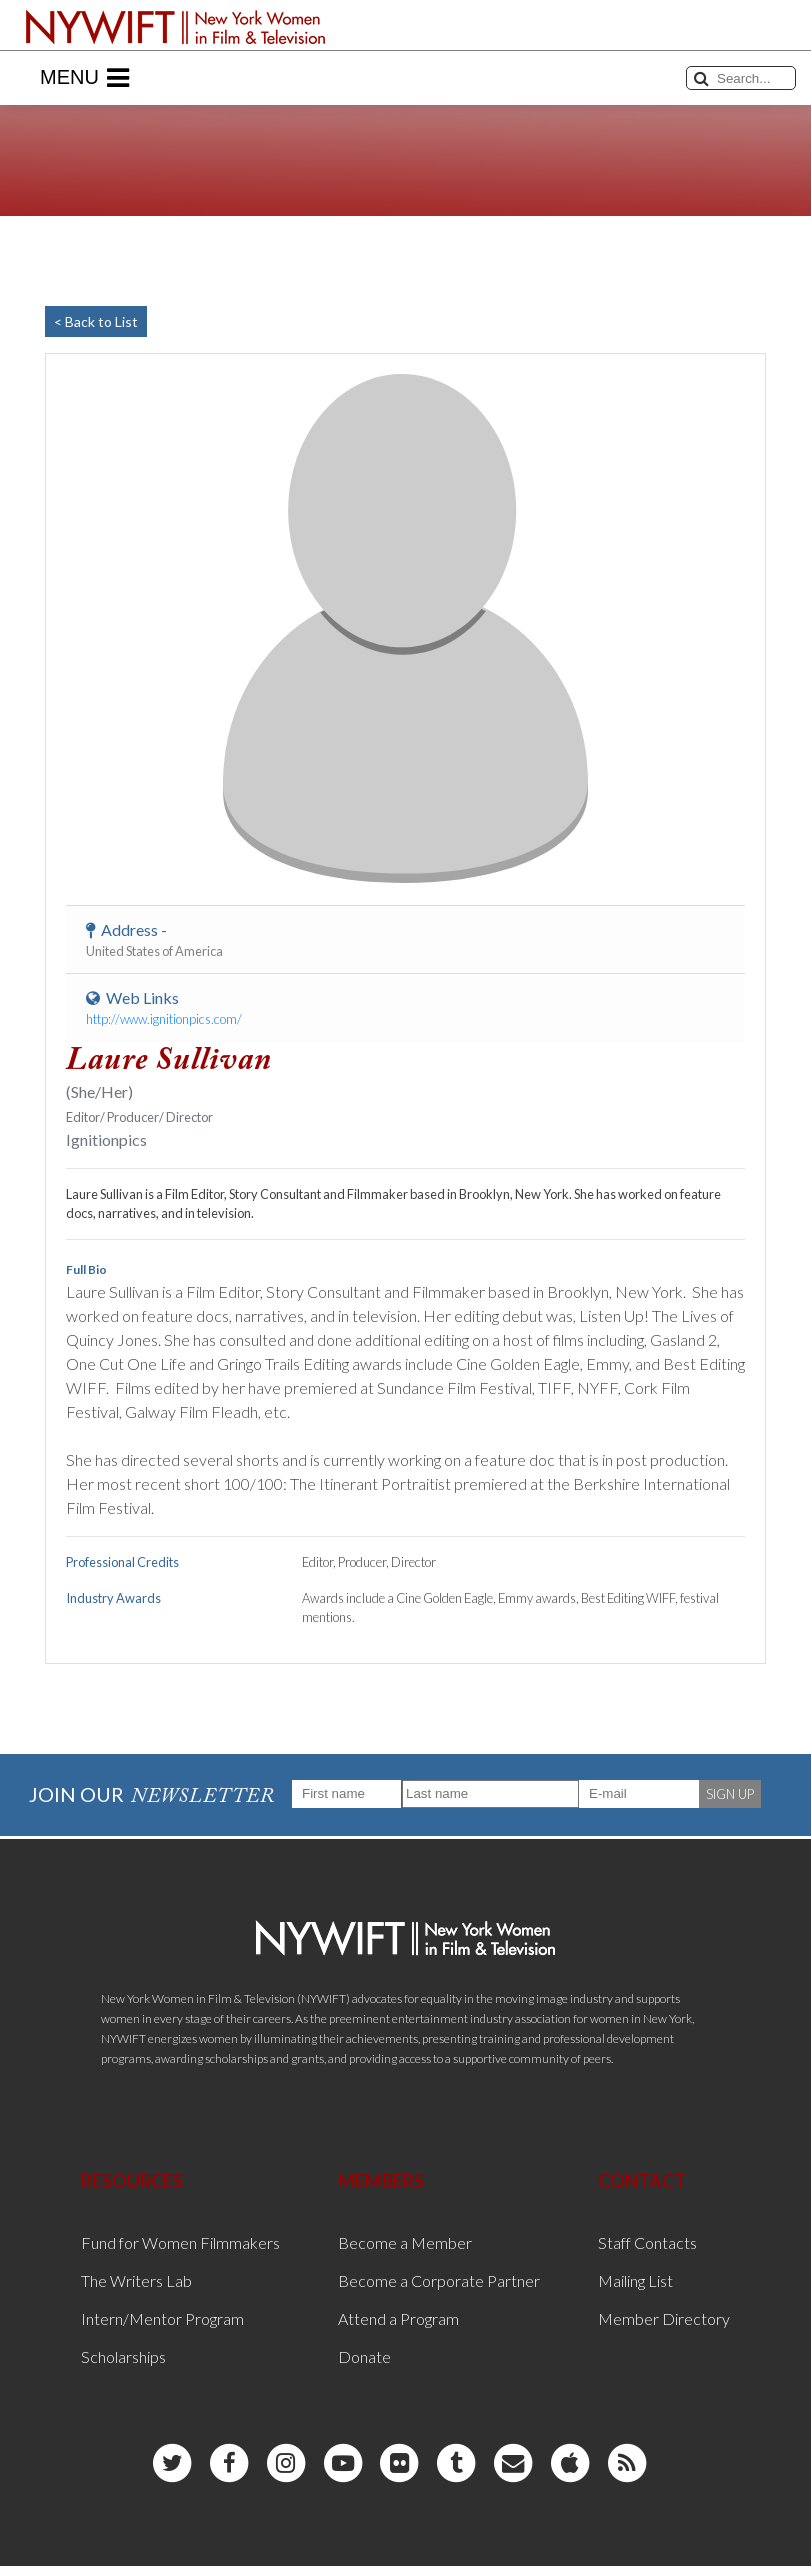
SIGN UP (730, 1794)
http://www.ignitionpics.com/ (164, 1019)
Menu (84, 78)
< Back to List (96, 321)
